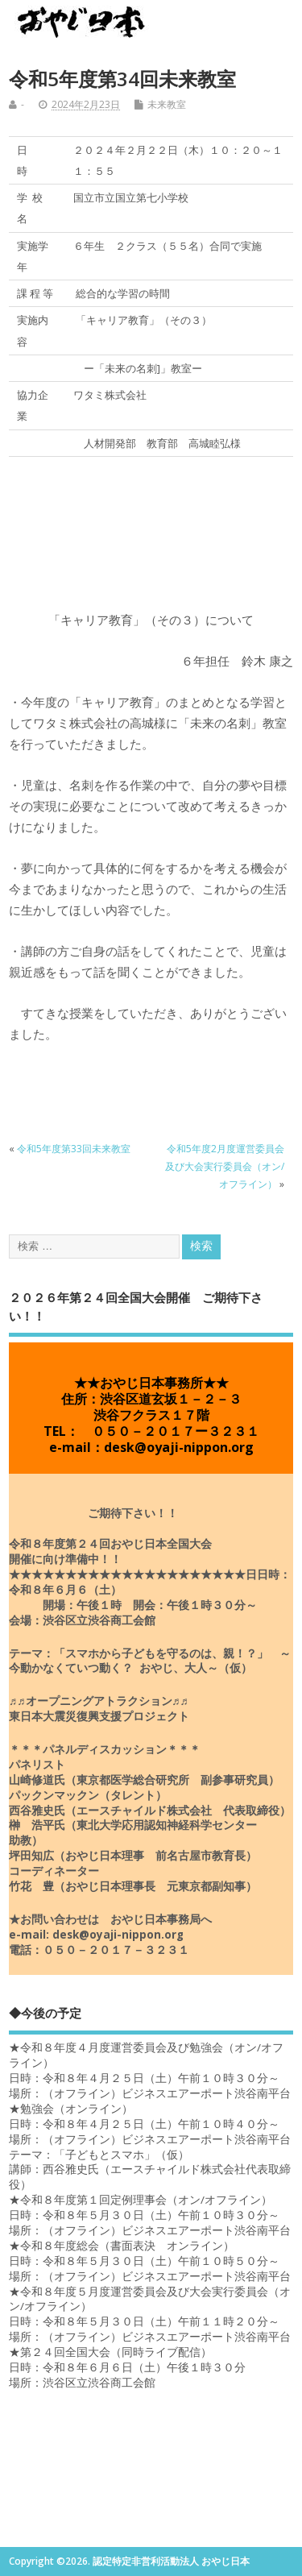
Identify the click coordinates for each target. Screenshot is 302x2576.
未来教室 (166, 104)
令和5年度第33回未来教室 (73, 1148)
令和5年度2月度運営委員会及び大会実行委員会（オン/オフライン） (224, 1167)
